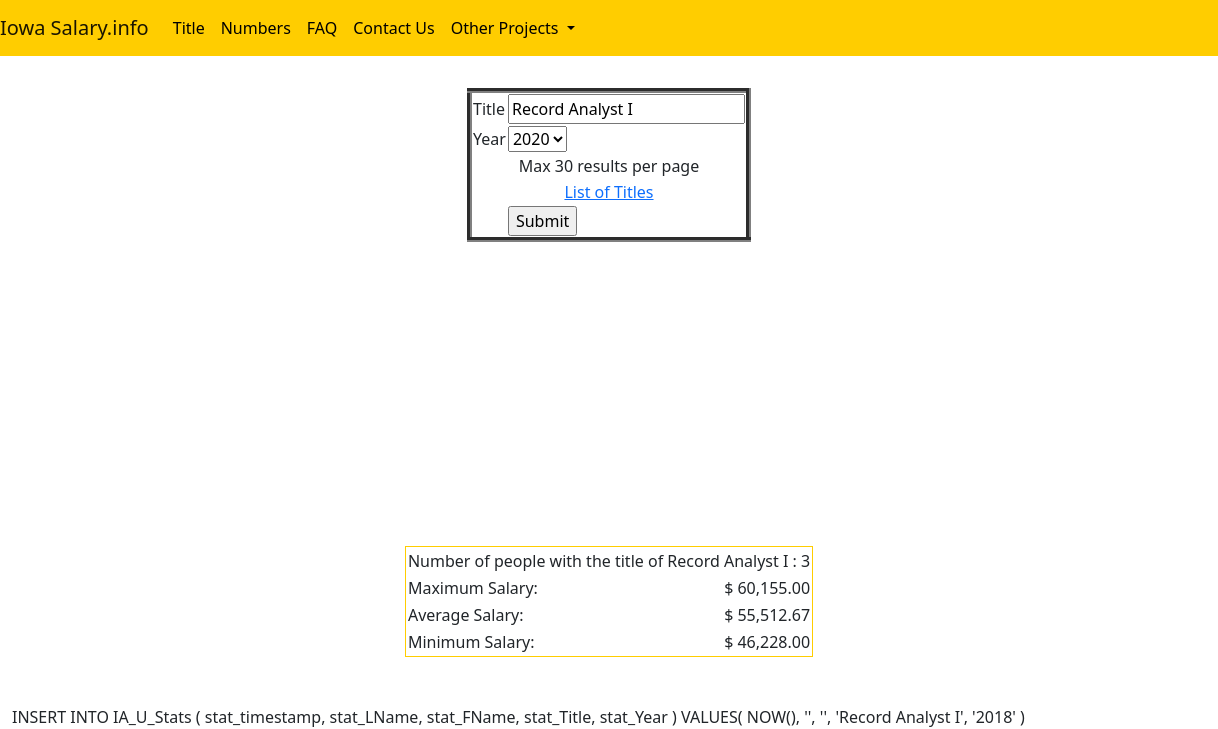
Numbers (256, 28)
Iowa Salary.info (74, 27)
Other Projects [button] (507, 28)
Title (189, 28)
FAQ (322, 28)
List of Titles (608, 192)
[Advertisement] (609, 382)
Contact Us (393, 28)
